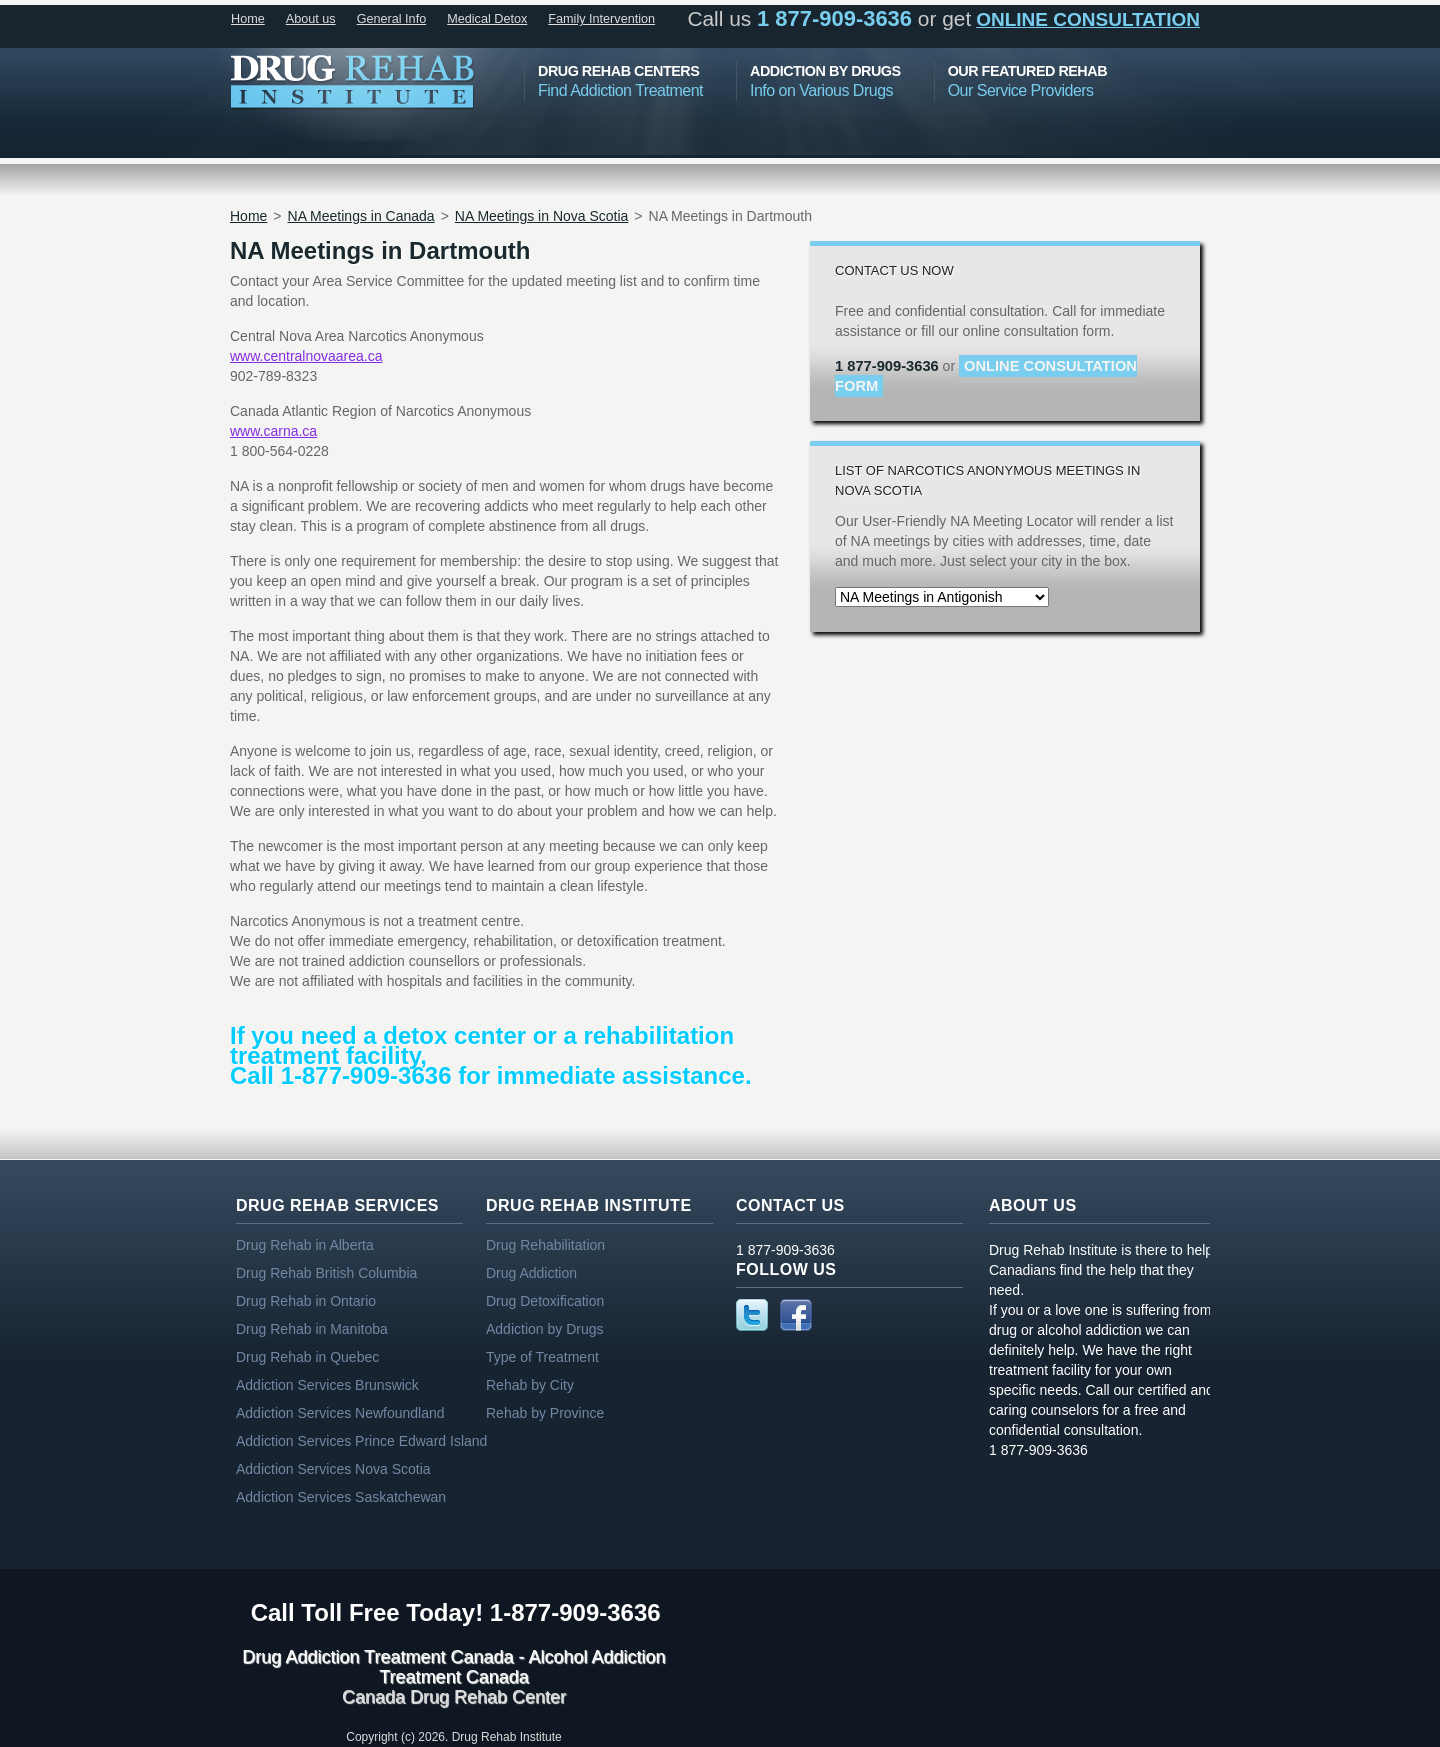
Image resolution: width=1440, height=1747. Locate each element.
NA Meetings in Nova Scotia (542, 216)
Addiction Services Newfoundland (340, 1413)
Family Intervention (601, 19)
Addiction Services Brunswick (327, 1385)
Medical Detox (487, 19)
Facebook (796, 1315)
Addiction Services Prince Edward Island (361, 1441)
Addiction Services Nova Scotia (333, 1469)
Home (248, 19)
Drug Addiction (531, 1273)
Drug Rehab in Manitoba (312, 1329)
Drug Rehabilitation (545, 1245)
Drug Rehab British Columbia (326, 1273)
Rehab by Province (545, 1413)
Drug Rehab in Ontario (306, 1301)
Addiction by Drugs (545, 1329)
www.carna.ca (273, 431)
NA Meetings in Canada (361, 216)
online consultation (1088, 19)
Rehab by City (530, 1385)
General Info (392, 19)
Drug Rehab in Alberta (305, 1245)
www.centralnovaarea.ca (306, 356)
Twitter (752, 1315)
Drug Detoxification (545, 1301)
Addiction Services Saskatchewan (341, 1497)
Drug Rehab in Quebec (307, 1357)
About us (311, 19)
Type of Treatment (542, 1357)
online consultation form (986, 376)
